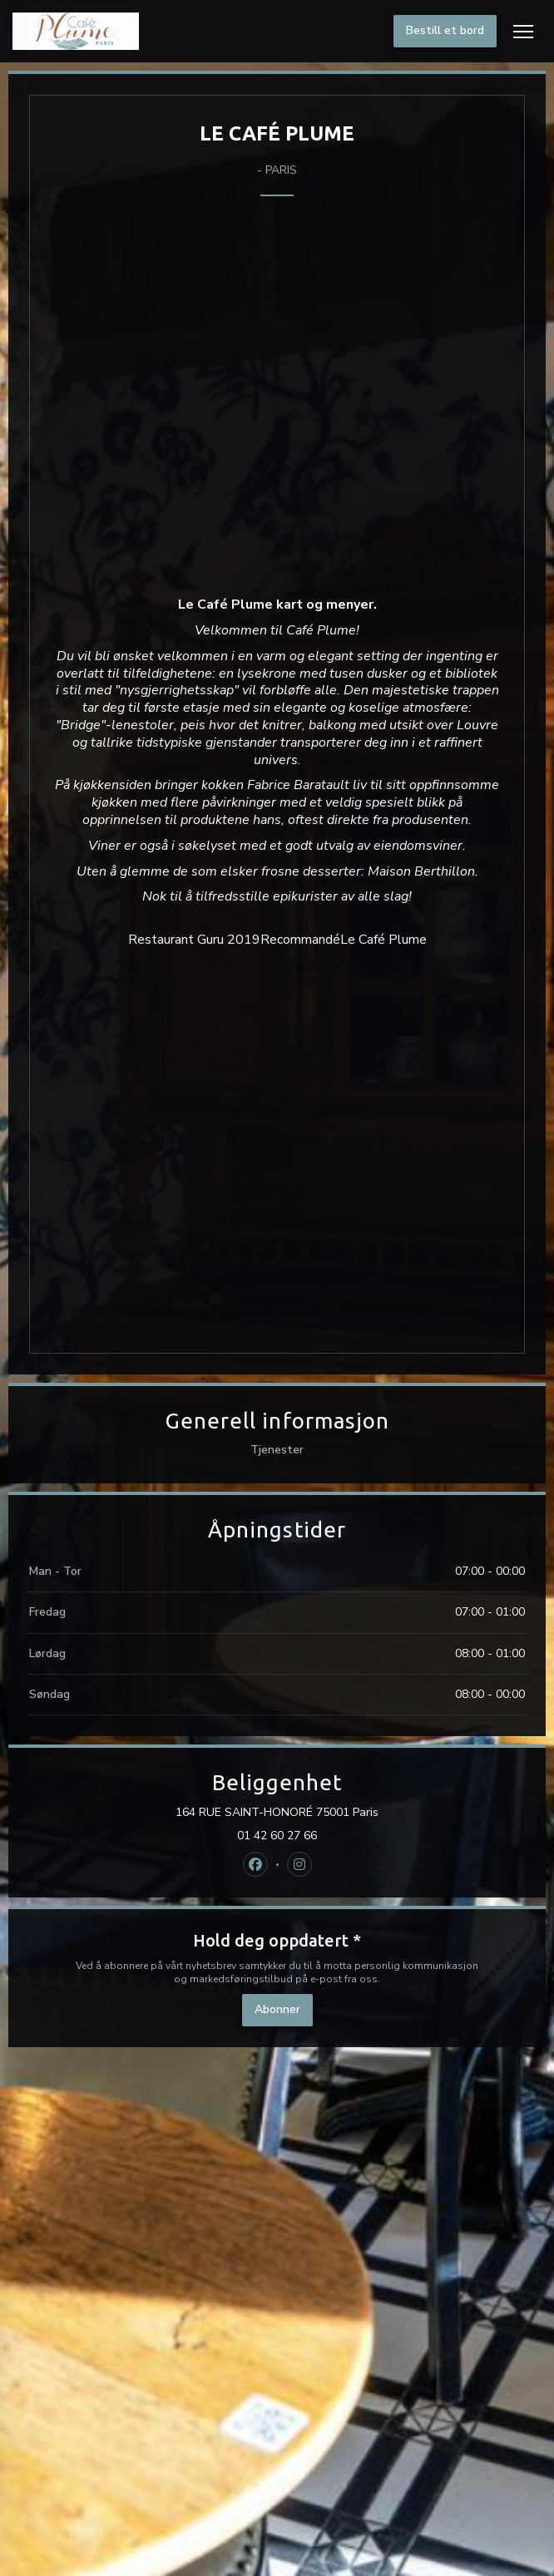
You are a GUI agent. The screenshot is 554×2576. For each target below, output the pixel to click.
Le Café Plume (383, 939)
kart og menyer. (326, 604)
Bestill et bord (445, 30)
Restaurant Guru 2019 (194, 939)
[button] (523, 31)
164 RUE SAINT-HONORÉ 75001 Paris (337, 1812)
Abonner (277, 2009)
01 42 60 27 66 (277, 1835)
